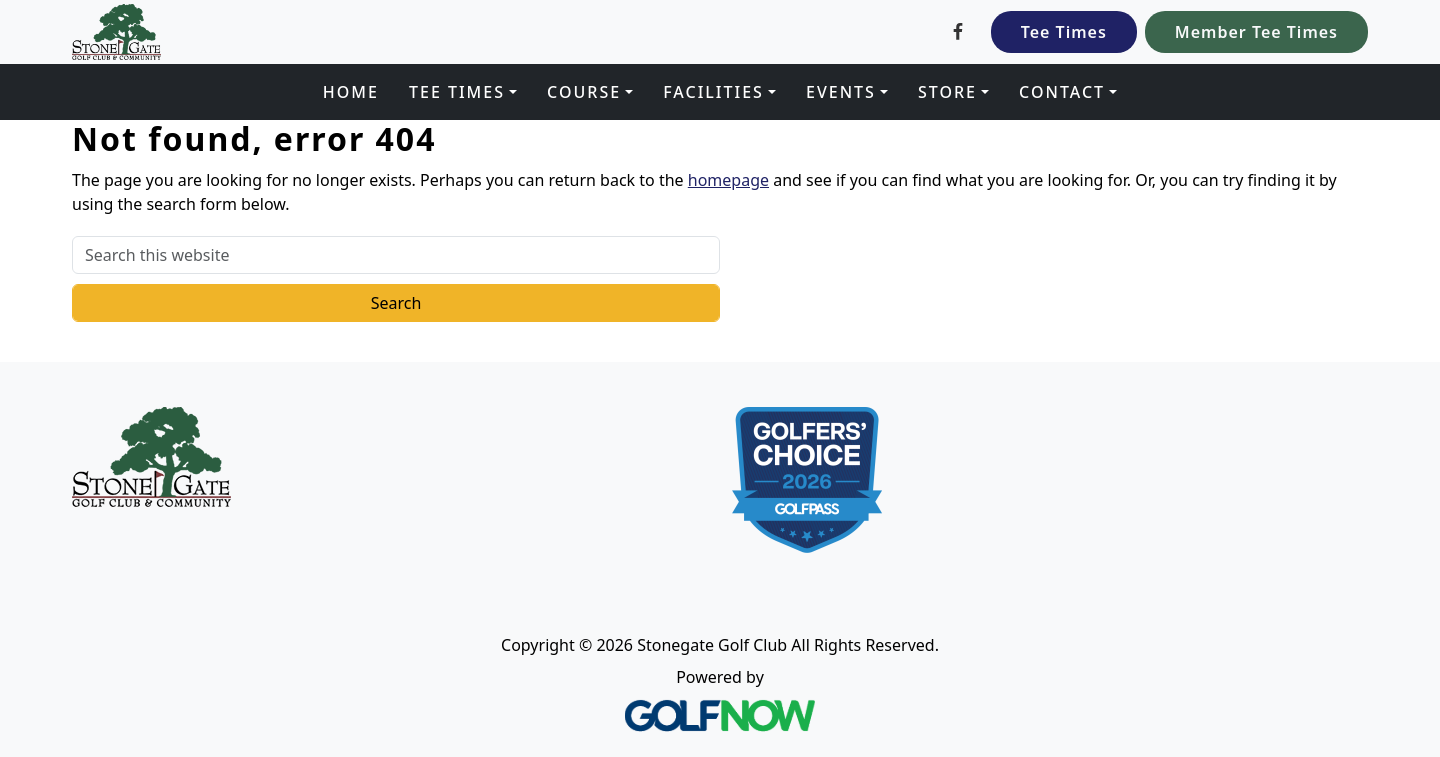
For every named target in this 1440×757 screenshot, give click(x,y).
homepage (728, 180)
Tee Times (1064, 32)
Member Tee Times (1256, 32)
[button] (463, 92)
